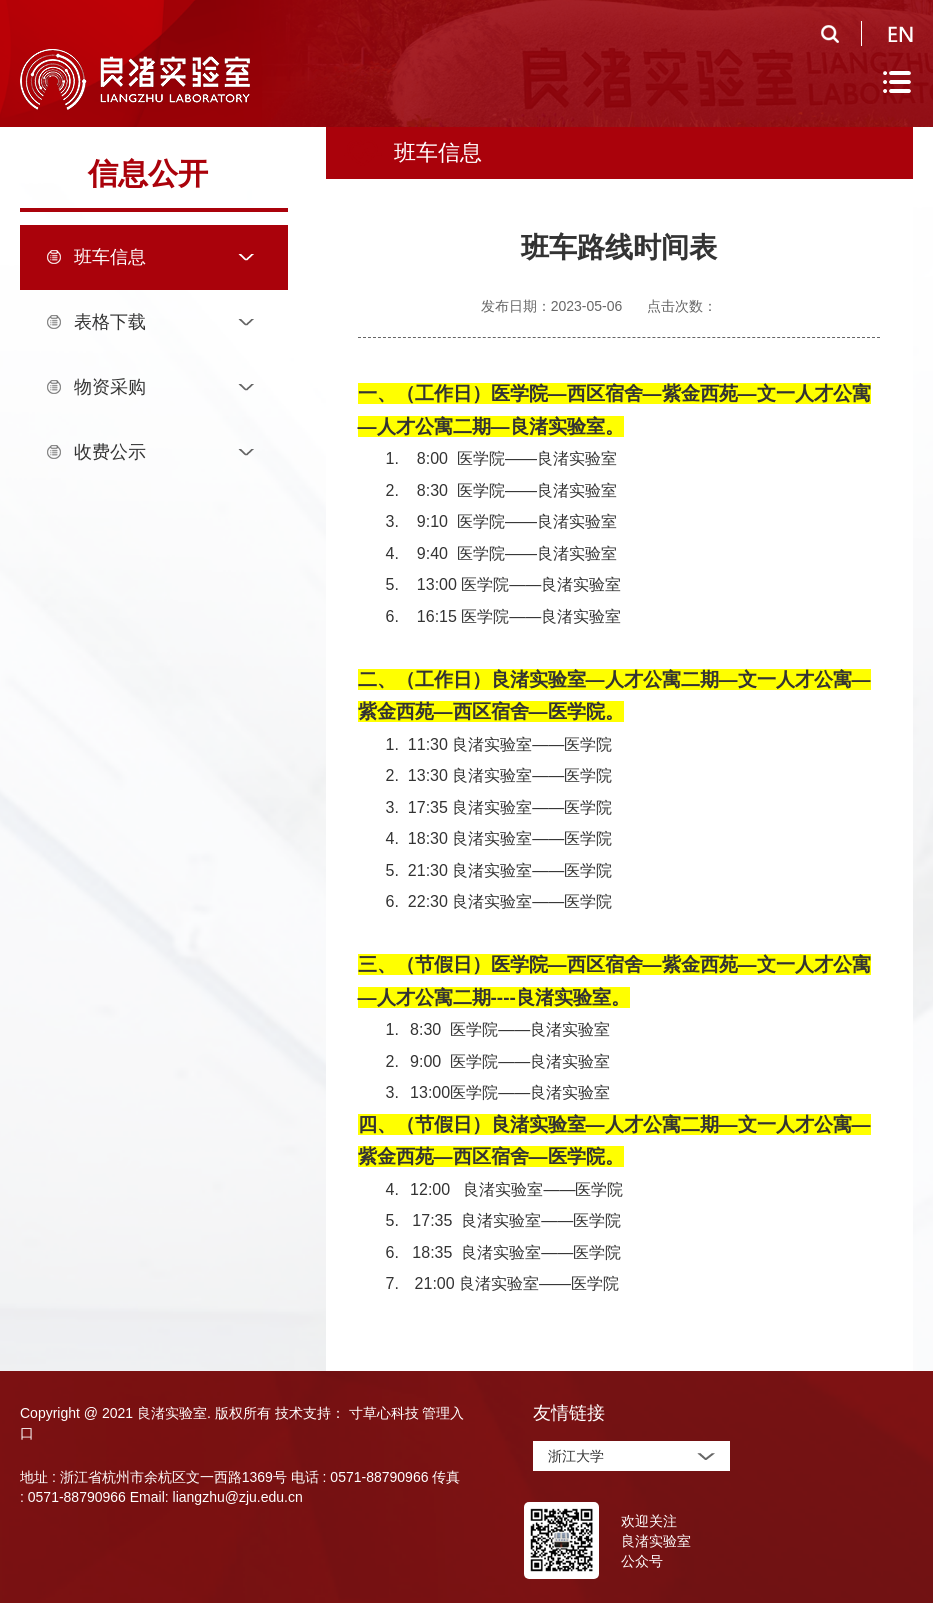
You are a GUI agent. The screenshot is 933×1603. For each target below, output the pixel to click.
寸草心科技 (384, 1413)
